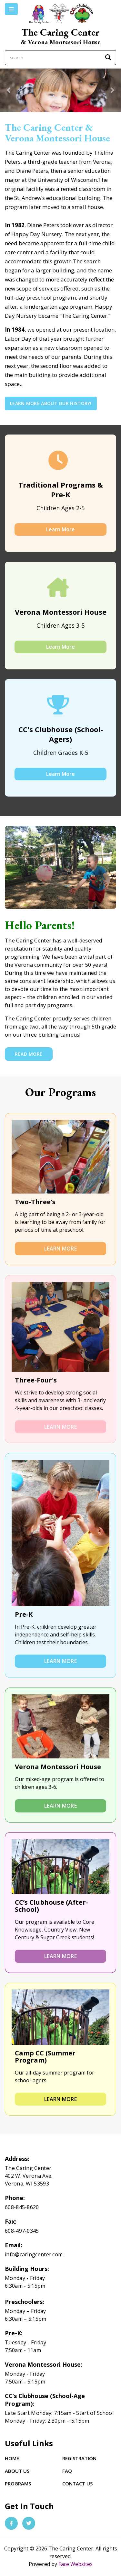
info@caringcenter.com (34, 2254)
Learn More (60, 529)
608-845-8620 (22, 2207)
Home (12, 2458)
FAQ (67, 2471)
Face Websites (75, 2564)
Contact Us (77, 2483)
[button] (9, 90)
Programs (18, 2483)
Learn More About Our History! (51, 403)
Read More (29, 1054)
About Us (17, 2471)
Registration (79, 2458)
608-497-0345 (22, 2230)
